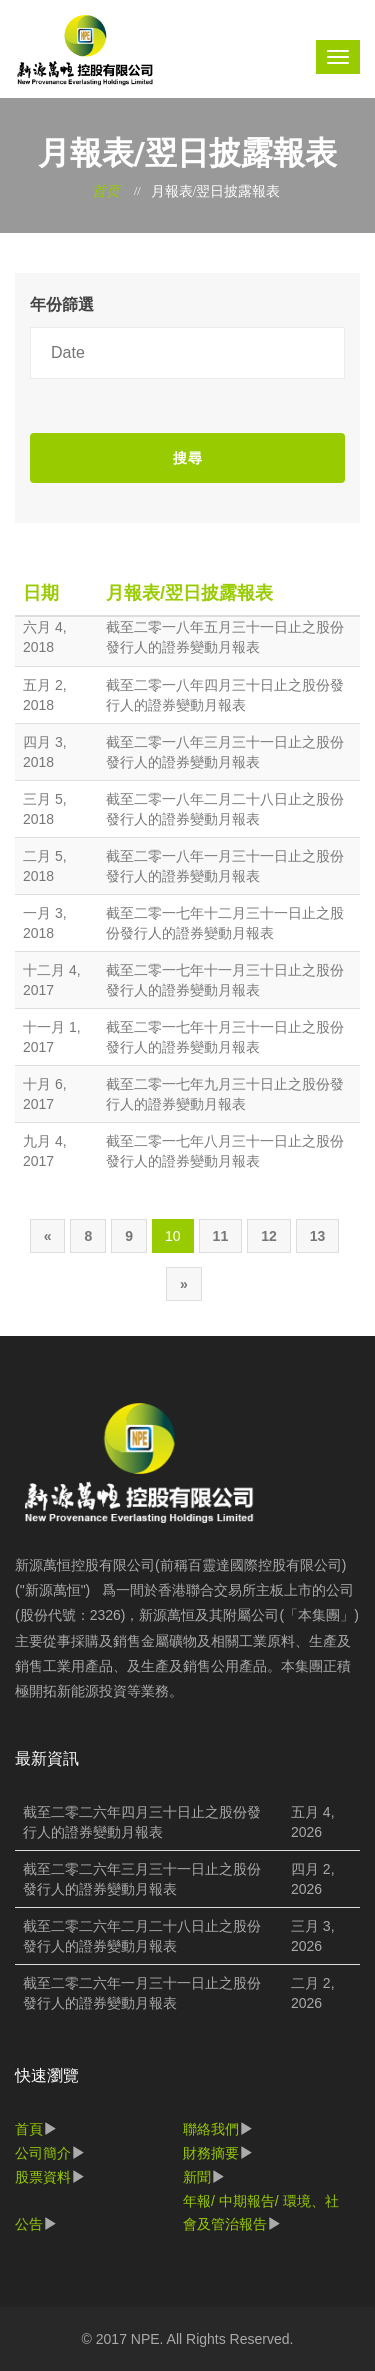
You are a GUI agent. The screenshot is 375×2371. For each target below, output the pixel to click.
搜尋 (188, 458)
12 (269, 1236)
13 (318, 1236)
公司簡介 (43, 2153)
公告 (29, 2224)
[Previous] (48, 1236)
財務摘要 (211, 2153)
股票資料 (43, 2177)
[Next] (184, 1284)
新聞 (197, 2177)
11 (221, 1236)
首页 (106, 191)
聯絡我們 (211, 2129)
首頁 (29, 2129)
